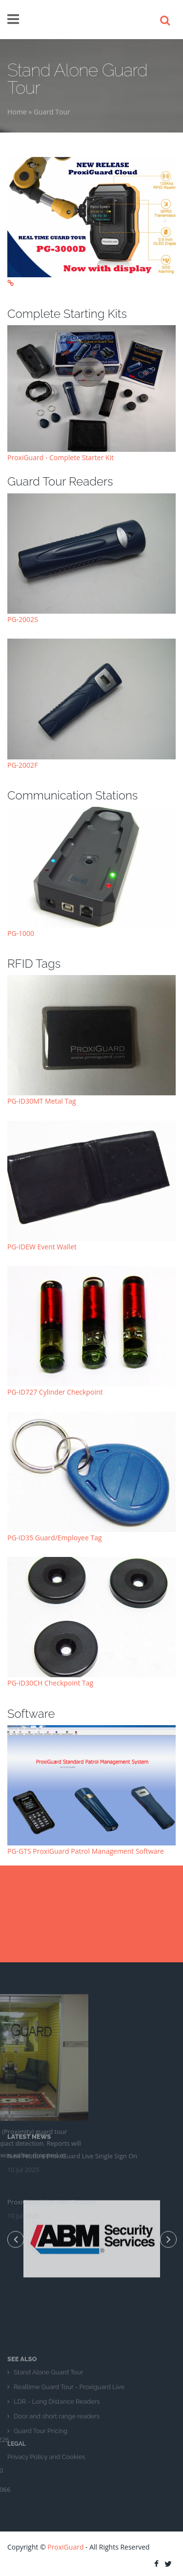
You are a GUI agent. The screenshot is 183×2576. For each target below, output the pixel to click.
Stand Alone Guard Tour (48, 2410)
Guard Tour (52, 111)
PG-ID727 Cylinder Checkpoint (55, 1392)
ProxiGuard (65, 2547)
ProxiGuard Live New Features (52, 2164)
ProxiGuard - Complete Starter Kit (60, 457)
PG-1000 (20, 933)
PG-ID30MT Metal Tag (41, 1101)
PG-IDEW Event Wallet (42, 1246)
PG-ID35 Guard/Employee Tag (54, 1537)
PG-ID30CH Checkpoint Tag (50, 1683)
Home (17, 111)
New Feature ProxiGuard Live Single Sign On (72, 2118)
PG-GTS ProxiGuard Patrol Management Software (85, 1851)
